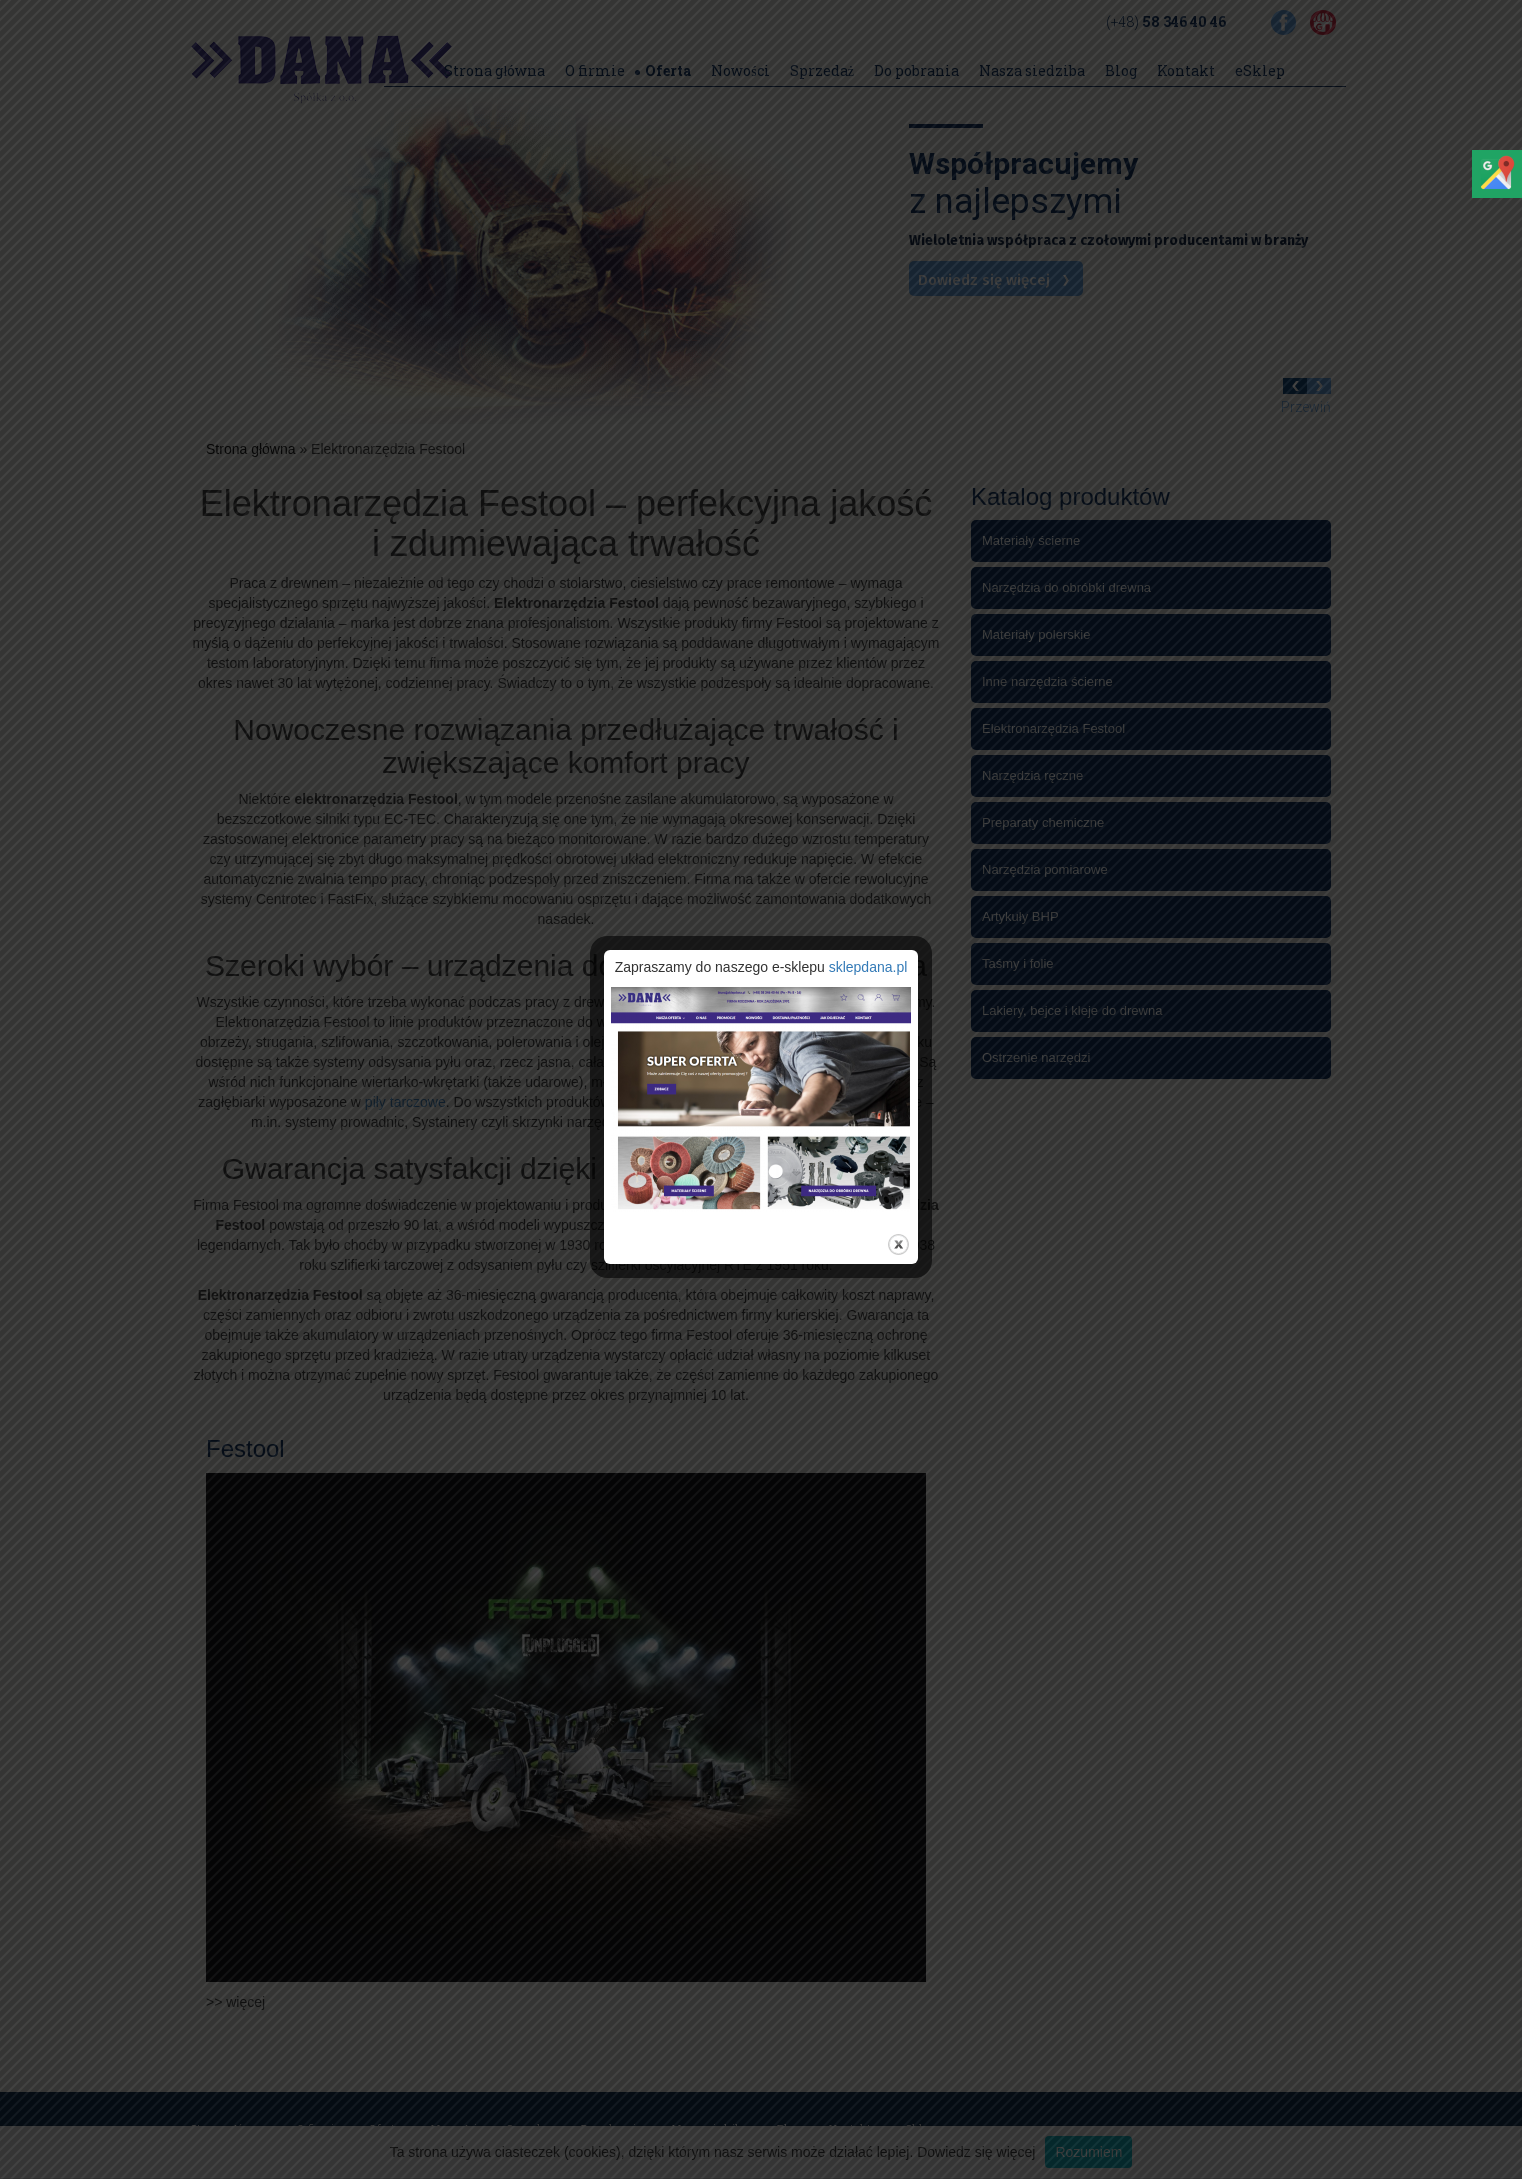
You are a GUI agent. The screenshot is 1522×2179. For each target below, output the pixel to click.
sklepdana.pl (868, 967)
